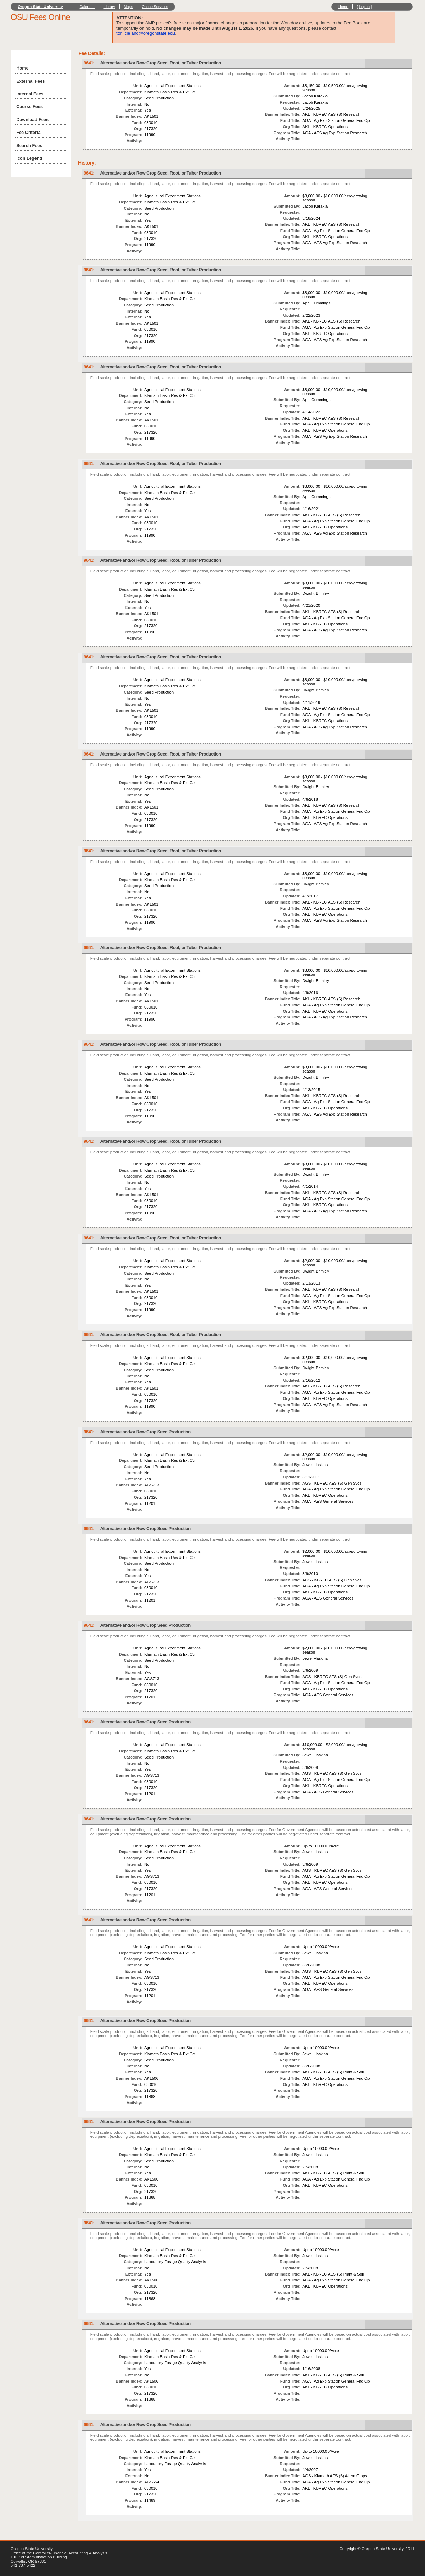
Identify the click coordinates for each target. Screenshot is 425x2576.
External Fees (30, 81)
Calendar (87, 6)
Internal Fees (29, 93)
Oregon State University (40, 6)
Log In (364, 6)
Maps (128, 6)
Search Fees (29, 145)
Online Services (155, 6)
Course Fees (29, 106)
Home (343, 6)
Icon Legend (29, 158)
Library (109, 6)
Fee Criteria (28, 132)
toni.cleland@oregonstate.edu (145, 33)
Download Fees (32, 119)
